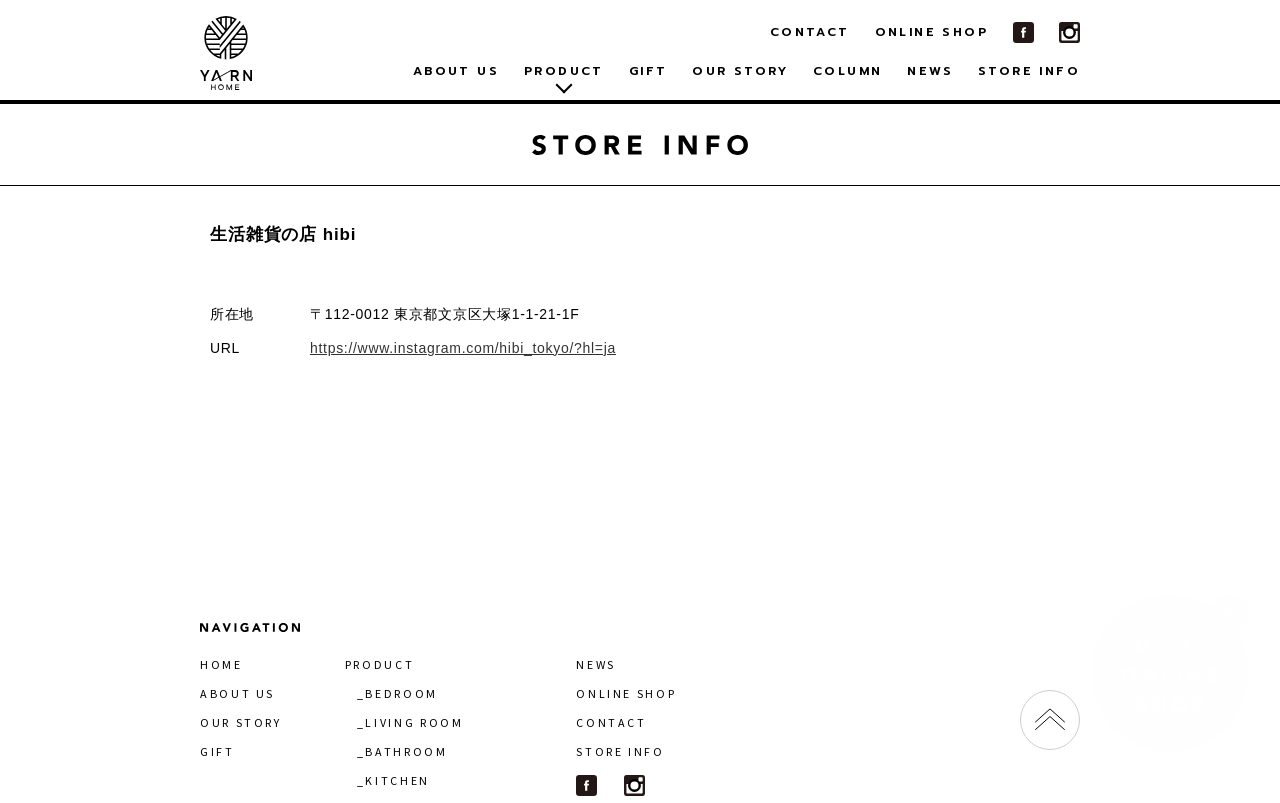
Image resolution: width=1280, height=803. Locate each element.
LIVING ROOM (414, 722)
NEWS (930, 71)
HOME (221, 664)
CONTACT (810, 32)
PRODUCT (379, 664)
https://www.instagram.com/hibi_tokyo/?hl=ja (463, 348)
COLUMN (847, 71)
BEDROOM (401, 693)
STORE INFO (1029, 71)
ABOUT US (456, 71)
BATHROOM (406, 751)
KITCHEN (397, 780)
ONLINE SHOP (931, 32)
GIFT (648, 71)
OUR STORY (740, 71)
